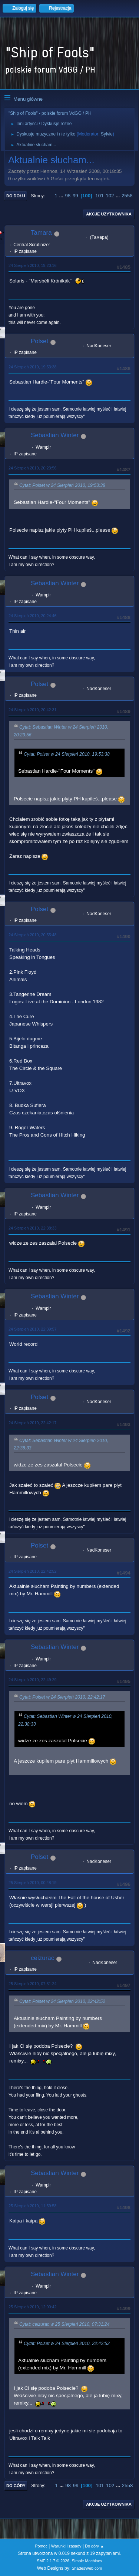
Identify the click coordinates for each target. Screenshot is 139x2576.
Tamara (41, 232)
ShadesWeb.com (87, 2568)
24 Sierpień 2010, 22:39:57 (32, 1329)
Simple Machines (87, 2561)
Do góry (16, 2485)
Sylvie (107, 134)
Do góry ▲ (94, 2546)
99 (75, 195)
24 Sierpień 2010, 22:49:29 (32, 1679)
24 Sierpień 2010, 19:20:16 (32, 265)
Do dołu (15, 196)
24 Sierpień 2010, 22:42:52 (32, 1571)
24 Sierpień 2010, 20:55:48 (32, 935)
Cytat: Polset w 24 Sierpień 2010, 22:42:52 (62, 2001)
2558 (127, 195)
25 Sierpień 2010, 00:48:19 (32, 1882)
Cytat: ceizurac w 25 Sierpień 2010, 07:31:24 (64, 2324)
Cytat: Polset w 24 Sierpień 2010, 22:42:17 (62, 1697)
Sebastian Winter (55, 435)
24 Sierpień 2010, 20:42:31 (32, 709)
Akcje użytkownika (109, 214)
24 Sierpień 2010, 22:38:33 (32, 1228)
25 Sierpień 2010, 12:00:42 (32, 2307)
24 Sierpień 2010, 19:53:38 (32, 367)
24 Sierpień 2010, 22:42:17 (32, 1423)
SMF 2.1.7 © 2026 (53, 2561)
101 (99, 195)
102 (110, 195)
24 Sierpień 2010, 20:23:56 (32, 468)
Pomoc (41, 2546)
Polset (39, 341)
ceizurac (42, 1957)
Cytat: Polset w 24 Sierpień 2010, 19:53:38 (62, 485)
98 (67, 195)
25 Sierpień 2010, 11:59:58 (32, 2206)
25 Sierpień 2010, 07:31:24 (32, 1983)
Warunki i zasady (66, 2546)
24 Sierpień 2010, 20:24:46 (32, 615)
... (62, 195)
